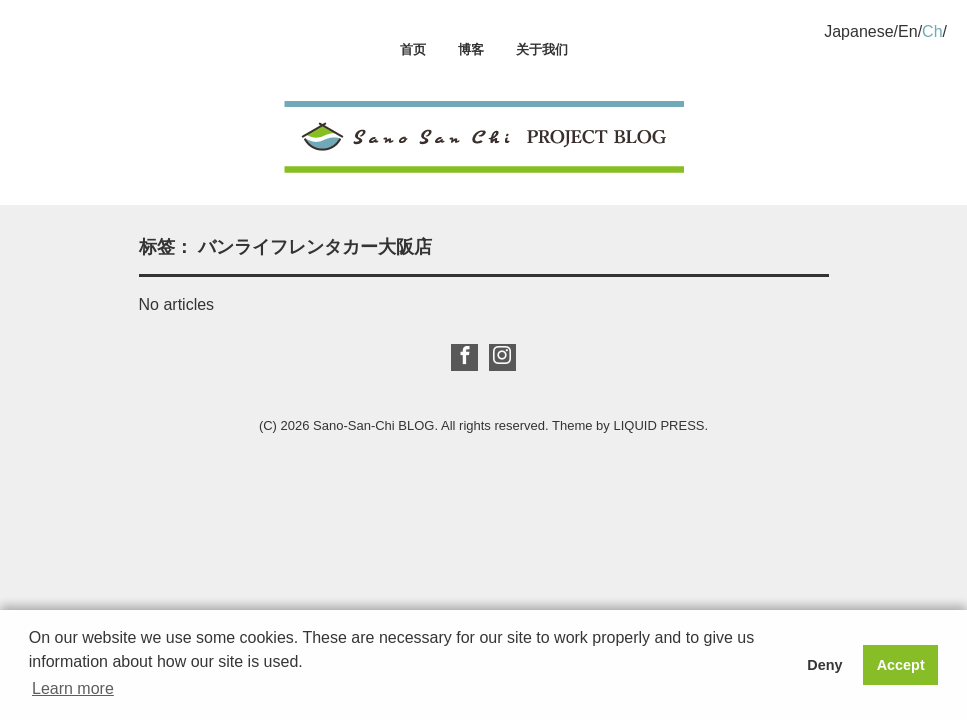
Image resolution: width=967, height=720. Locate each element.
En (908, 31)
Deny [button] (824, 665)
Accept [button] (901, 665)
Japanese (858, 31)
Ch (932, 31)
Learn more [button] (73, 688)
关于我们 (542, 49)
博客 (471, 49)
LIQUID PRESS (658, 425)
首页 (413, 49)
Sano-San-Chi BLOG (373, 425)
